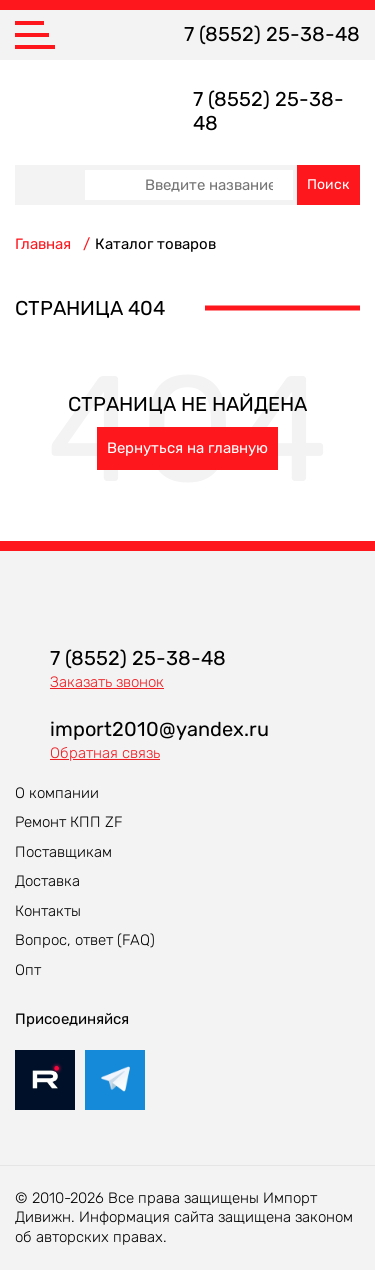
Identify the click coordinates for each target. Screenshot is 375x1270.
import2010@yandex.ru (159, 729)
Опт (28, 970)
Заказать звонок (107, 682)
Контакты (48, 911)
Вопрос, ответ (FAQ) (85, 940)
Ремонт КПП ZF (69, 822)
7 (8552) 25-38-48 (272, 34)
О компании (57, 793)
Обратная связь (105, 753)
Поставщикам (63, 852)
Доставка (47, 881)
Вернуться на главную (187, 448)
